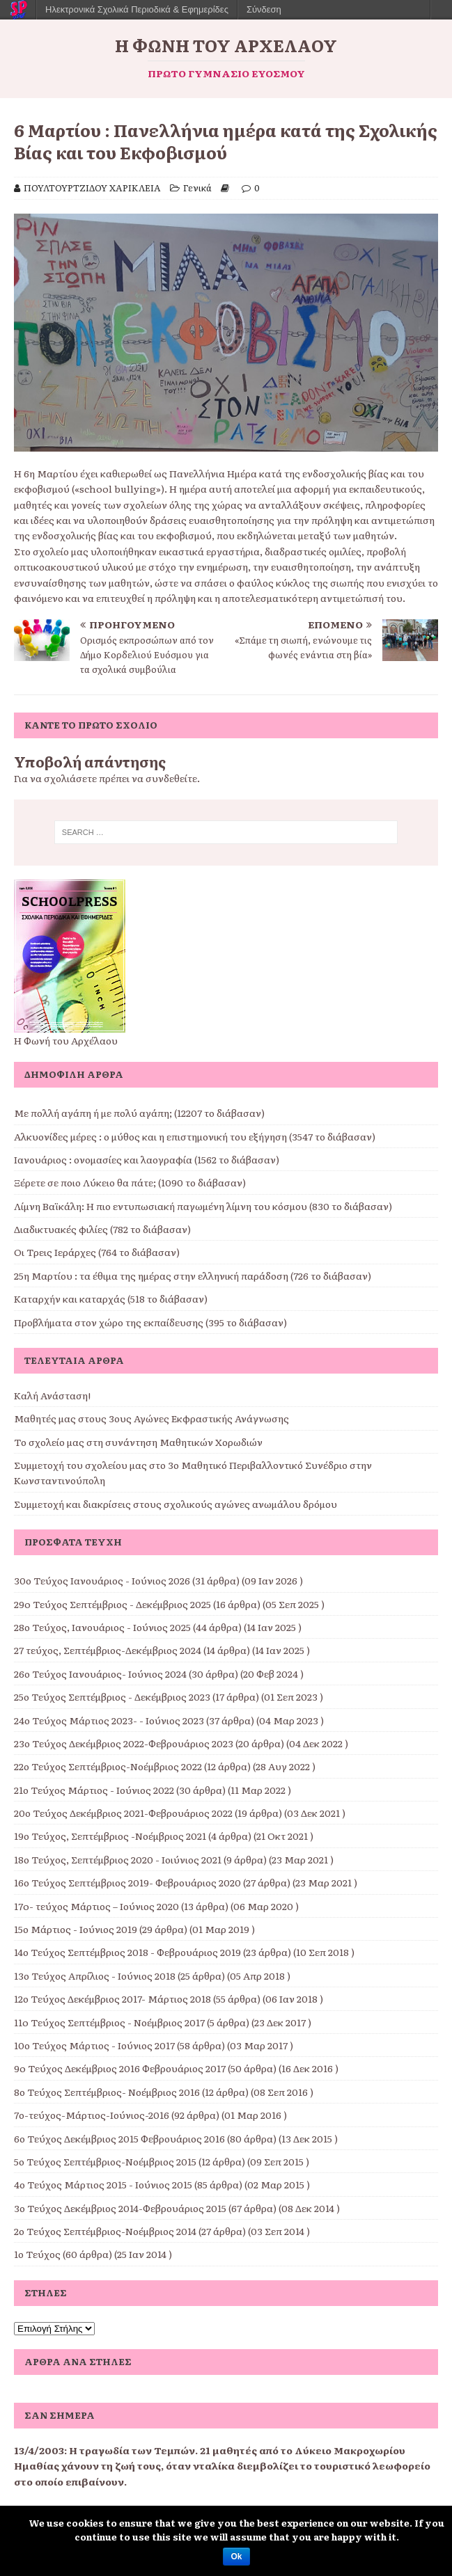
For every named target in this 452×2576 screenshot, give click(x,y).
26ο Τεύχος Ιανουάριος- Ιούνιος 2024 (100, 1673)
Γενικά (197, 187)
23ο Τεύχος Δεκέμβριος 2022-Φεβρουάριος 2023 (123, 1743)
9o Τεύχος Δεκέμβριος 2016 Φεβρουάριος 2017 (120, 2068)
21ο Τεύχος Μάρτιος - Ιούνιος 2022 (94, 1790)
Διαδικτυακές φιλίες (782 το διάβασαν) (102, 1229)
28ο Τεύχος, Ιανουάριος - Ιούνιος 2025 (102, 1627)
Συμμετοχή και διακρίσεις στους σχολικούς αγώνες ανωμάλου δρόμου (175, 1504)
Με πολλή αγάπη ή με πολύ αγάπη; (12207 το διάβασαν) (139, 1113)
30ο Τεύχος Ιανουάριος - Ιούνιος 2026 (102, 1580)
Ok (236, 2556)
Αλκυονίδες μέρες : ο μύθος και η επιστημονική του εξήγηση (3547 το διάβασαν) (194, 1136)
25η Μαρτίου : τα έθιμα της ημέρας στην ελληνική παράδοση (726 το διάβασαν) (192, 1275)
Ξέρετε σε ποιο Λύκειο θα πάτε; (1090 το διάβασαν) (130, 1182)
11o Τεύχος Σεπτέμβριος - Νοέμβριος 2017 (109, 2022)
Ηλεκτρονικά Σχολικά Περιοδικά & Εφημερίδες (136, 9)
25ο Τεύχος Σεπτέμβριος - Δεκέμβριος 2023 (112, 1696)
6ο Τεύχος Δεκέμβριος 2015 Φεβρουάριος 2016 (119, 2138)
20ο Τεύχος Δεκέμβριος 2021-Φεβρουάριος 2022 (123, 1813)
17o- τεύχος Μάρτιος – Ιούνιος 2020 (96, 1906)
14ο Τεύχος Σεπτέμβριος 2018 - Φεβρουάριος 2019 (127, 1952)
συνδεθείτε (171, 778)
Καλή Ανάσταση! (52, 1395)
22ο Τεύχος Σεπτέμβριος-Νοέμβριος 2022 (108, 1766)
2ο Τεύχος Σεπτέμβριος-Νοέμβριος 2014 (105, 2231)
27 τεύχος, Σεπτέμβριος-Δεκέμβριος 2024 (107, 1650)
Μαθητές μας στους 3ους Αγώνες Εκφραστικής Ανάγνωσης (151, 1418)
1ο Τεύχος (37, 2254)
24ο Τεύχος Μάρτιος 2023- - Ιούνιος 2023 (109, 1720)
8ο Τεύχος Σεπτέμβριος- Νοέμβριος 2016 (107, 2092)
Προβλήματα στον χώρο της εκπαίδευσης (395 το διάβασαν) (150, 1322)
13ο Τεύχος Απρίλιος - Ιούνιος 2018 (95, 1975)
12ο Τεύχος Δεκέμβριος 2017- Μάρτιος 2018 (112, 1998)
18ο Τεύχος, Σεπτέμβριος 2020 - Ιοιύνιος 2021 (117, 1859)
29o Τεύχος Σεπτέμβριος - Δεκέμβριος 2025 (112, 1604)
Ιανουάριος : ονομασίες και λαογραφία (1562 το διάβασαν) (146, 1159)
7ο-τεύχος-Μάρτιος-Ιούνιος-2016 (91, 2115)
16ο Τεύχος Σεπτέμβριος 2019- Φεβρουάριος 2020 (127, 1882)
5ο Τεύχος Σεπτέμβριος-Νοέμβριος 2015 (105, 2161)
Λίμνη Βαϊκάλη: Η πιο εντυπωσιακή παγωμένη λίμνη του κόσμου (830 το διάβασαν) (203, 1206)
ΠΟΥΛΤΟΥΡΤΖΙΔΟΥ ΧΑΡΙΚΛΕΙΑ (92, 187)
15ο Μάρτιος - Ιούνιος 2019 (75, 1929)
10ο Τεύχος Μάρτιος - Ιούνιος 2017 (94, 2045)
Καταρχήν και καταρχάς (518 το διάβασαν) (111, 1298)
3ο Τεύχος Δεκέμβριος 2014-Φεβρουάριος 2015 (120, 2208)
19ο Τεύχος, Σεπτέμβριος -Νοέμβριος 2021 (110, 1836)
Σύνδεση (264, 9)
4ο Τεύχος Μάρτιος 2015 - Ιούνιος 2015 (103, 2184)
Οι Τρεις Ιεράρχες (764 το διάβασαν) (97, 1252)
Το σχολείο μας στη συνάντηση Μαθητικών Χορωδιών (138, 1442)
